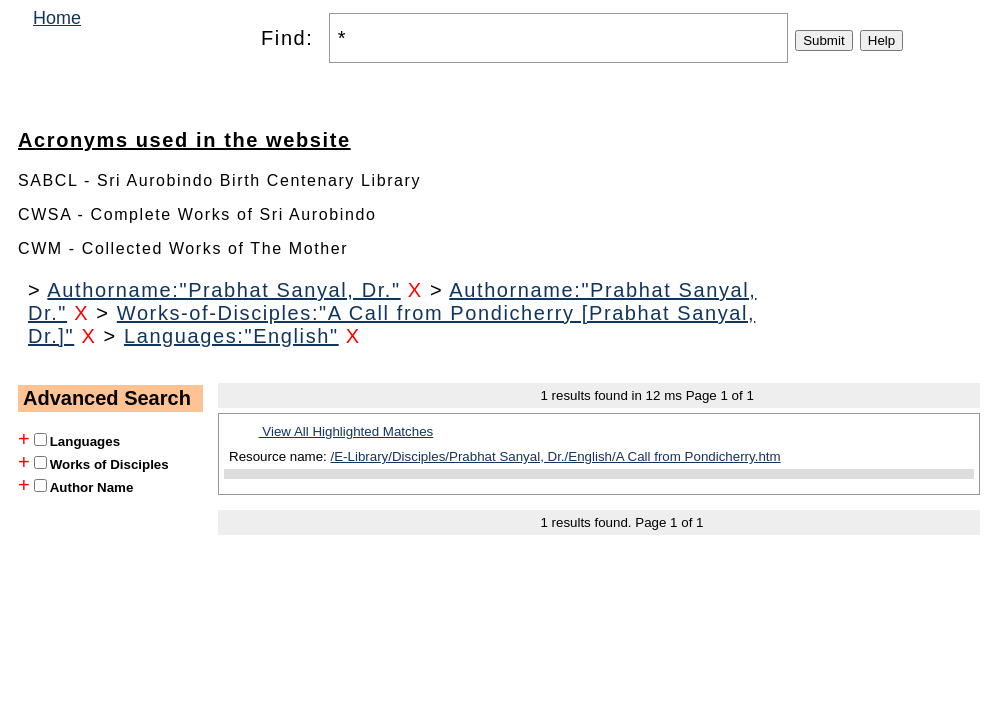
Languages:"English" (231, 336)
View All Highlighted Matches (346, 431)
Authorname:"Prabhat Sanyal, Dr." (223, 290)
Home (57, 18)
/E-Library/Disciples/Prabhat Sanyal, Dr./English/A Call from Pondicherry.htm (556, 456)
